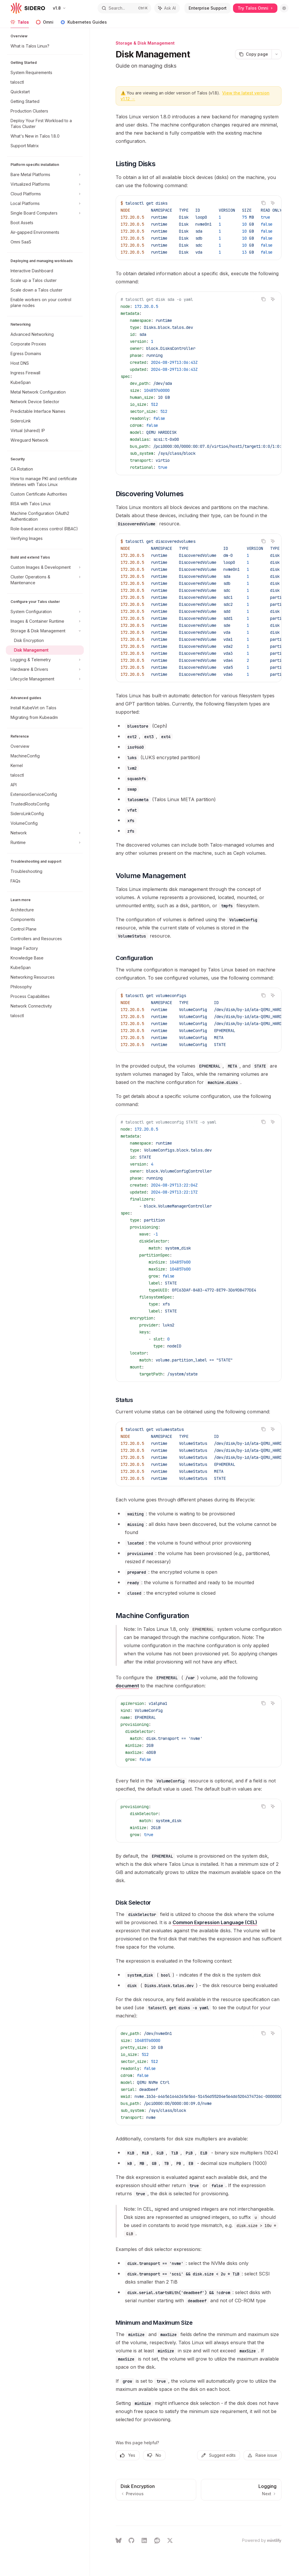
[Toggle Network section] (45, 833)
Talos (20, 24)
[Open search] (124, 8)
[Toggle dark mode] (284, 8)
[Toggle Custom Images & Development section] (45, 567)
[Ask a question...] (198, 2512)
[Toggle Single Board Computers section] (45, 213)
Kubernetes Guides (83, 24)
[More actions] (276, 54)
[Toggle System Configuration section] (45, 611)
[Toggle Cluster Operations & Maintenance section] (45, 579)
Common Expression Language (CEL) (215, 1922)
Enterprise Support (208, 8)
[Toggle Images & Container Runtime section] (45, 621)
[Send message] (274, 2514)
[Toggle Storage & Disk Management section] (45, 631)
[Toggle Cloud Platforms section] (45, 194)
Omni (44, 24)
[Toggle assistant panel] (167, 8)
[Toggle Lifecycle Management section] (45, 679)
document (127, 1686)
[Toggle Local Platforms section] (45, 203)
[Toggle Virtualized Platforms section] (45, 184)
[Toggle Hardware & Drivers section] (45, 669)
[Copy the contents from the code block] (263, 203)
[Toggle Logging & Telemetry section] (45, 659)
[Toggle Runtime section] (45, 842)
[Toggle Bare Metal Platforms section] (45, 174)
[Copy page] (253, 54)
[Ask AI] (273, 203)
